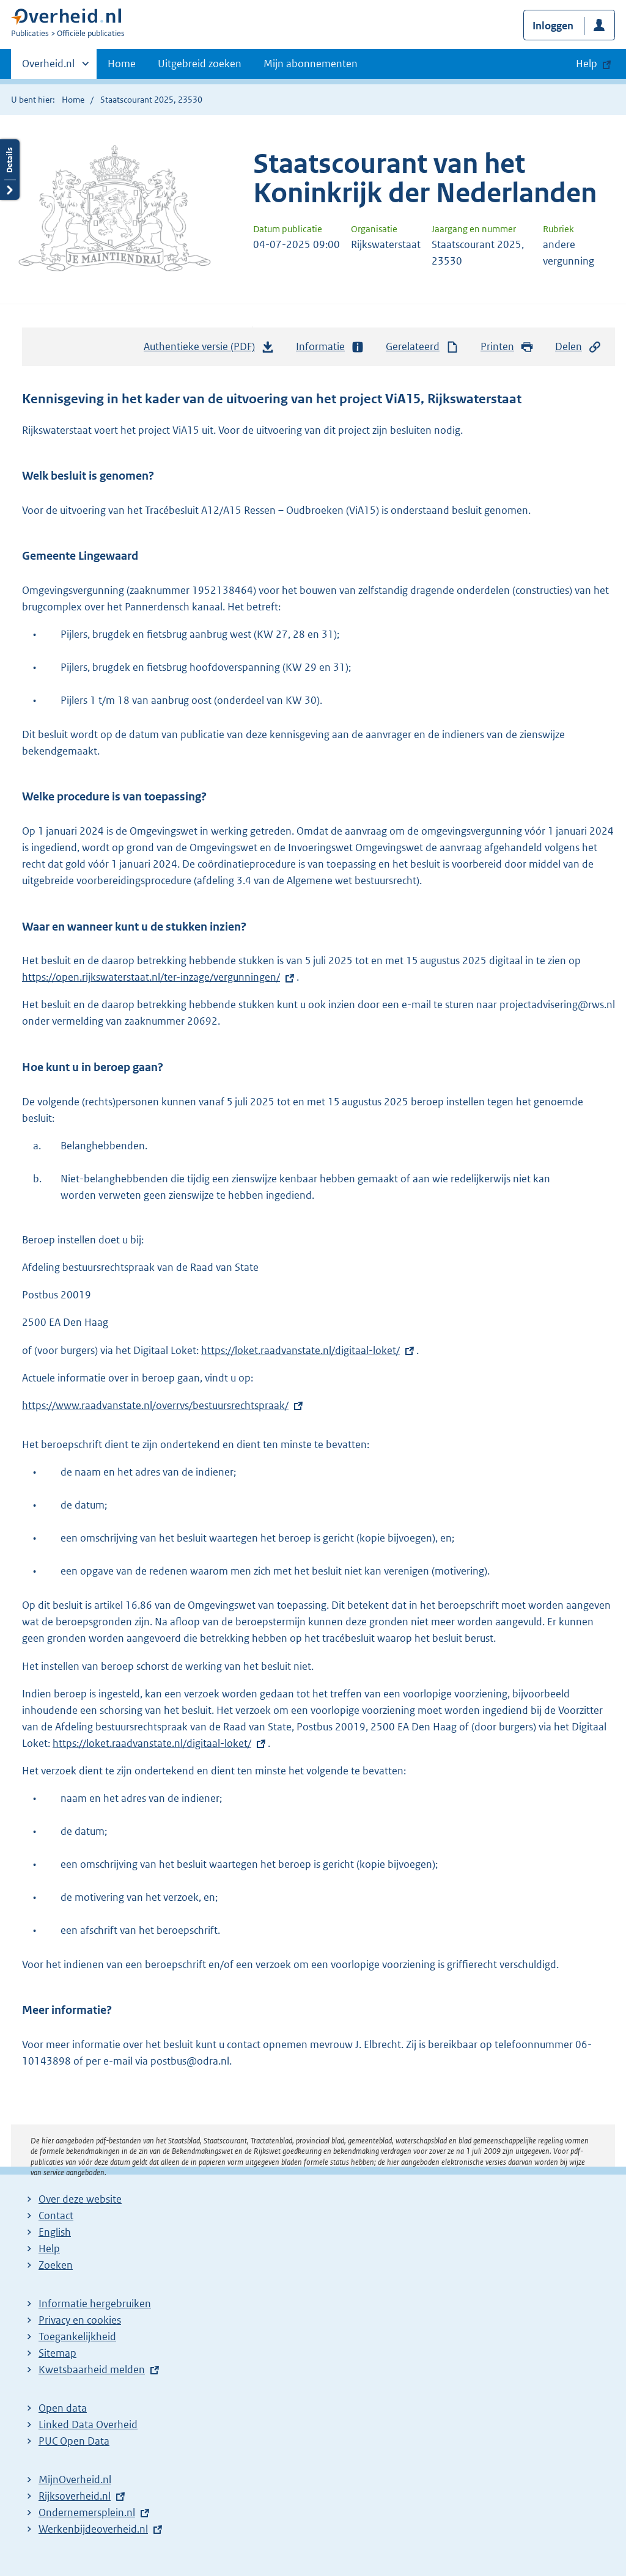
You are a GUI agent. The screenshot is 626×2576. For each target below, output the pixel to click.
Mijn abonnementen (310, 63)
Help (49, 2248)
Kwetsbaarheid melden (92, 2369)
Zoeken (56, 2265)
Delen (578, 347)
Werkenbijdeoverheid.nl (93, 2529)
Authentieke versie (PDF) (209, 349)
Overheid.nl (48, 67)
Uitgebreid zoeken (199, 63)
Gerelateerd (422, 347)
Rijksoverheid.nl (75, 2496)
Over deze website (80, 2199)
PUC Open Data (74, 2441)
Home (122, 63)
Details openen (10, 169)
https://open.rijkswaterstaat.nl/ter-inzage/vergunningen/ (159, 977)
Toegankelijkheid (77, 2336)
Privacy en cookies (80, 2320)
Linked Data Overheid (88, 2424)
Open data (63, 2408)
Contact (56, 2215)
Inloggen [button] (552, 25)
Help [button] (586, 63)
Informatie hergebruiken (95, 2303)
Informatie (330, 347)
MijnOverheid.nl (75, 2479)
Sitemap (57, 2353)
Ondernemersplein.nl (87, 2512)
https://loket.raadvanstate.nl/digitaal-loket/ (300, 1350)
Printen (507, 347)
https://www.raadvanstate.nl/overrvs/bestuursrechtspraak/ (155, 1405)
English (55, 2232)
